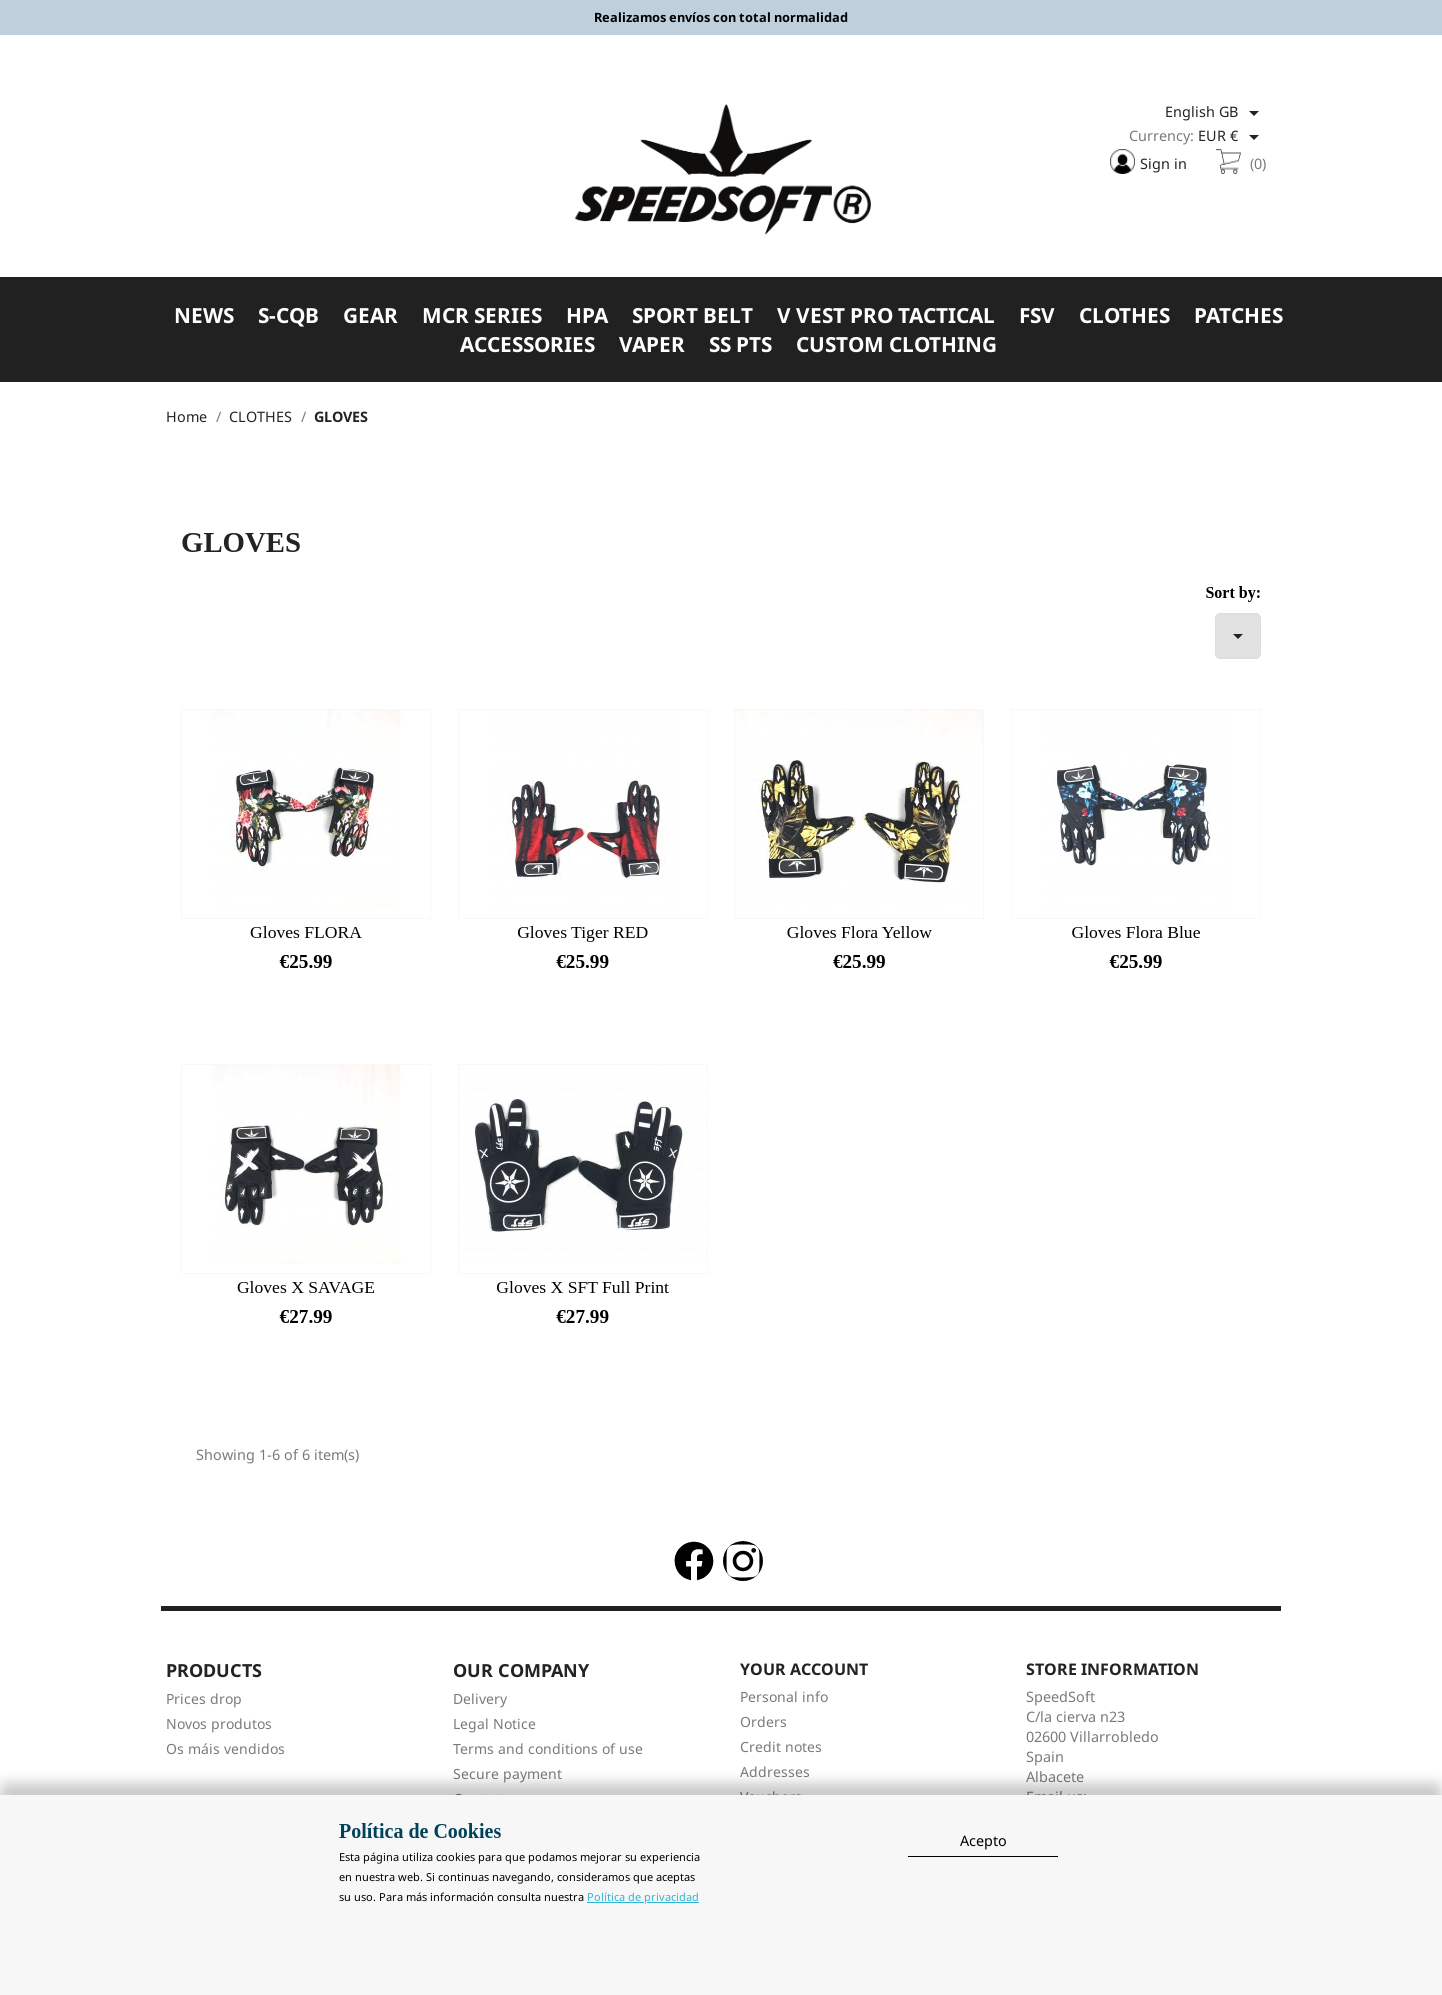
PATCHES (1238, 315)
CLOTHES (1124, 315)
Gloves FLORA (306, 932)
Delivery (480, 1698)
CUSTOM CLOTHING (896, 344)
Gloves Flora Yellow (859, 932)
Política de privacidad (643, 1896)
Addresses (775, 1771)
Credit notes (781, 1746)
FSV (1037, 315)
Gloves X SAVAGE (306, 1287)
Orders (763, 1721)
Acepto (983, 1840)
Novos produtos (219, 1723)
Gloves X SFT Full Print (582, 1287)
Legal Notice (494, 1723)
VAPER (652, 344)
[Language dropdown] (1215, 113)
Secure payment (507, 1773)
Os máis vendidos (225, 1748)
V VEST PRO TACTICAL (886, 315)
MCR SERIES (482, 315)
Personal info (784, 1696)
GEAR (370, 315)
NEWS (204, 315)
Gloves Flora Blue (1135, 932)
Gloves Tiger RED (582, 932)
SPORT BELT (692, 315)
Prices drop (204, 1698)
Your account (804, 1669)
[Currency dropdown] (1232, 137)
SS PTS (740, 344)
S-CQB (288, 315)
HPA (587, 315)
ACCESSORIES (527, 344)
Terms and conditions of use (548, 1748)
